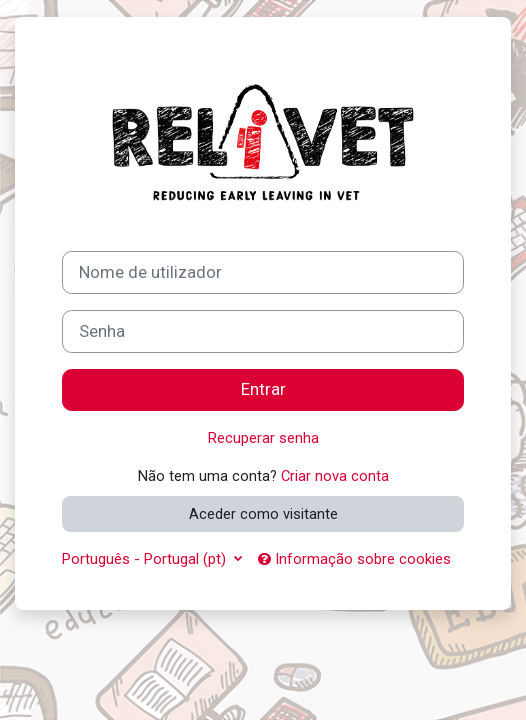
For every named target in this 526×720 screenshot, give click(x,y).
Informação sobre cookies (354, 559)
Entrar (263, 389)
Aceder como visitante (263, 514)
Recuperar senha (263, 438)
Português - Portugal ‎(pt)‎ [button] (146, 559)
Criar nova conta (335, 476)
